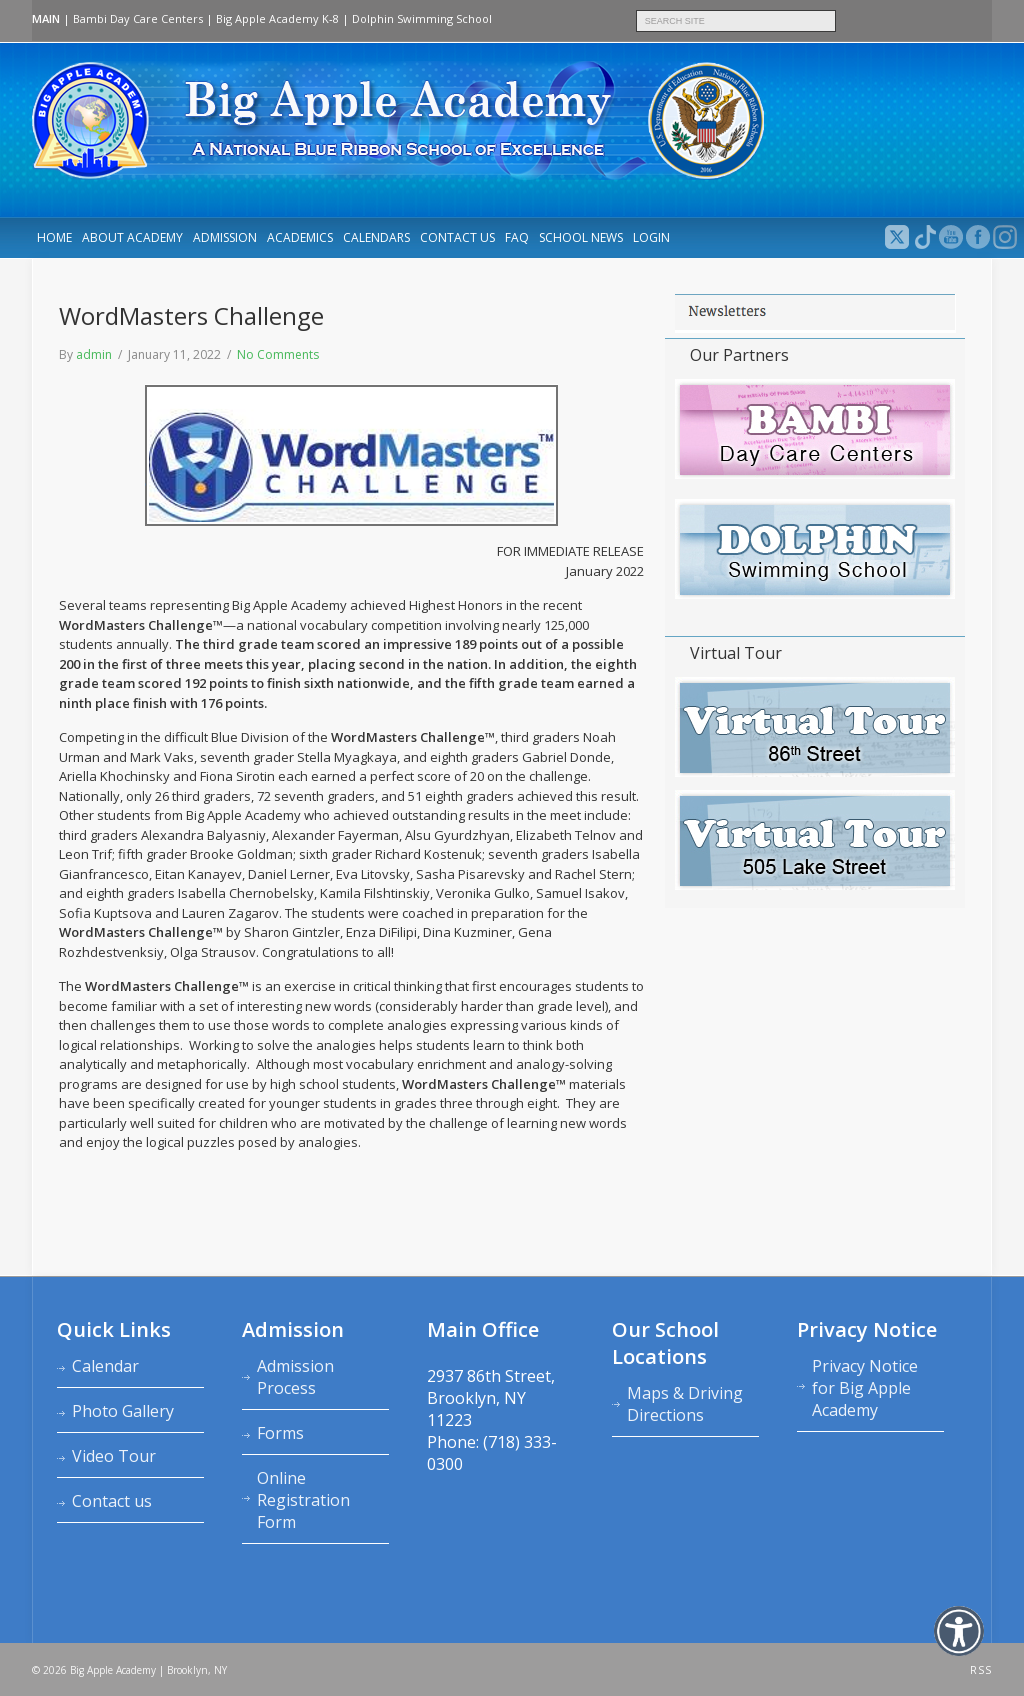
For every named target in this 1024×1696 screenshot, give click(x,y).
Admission (225, 237)
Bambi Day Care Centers (138, 18)
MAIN (46, 18)
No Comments (278, 354)
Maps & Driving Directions (685, 1404)
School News (581, 237)
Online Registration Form (303, 1500)
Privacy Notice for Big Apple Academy (865, 1388)
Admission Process (295, 1377)
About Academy (132, 237)
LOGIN (651, 237)
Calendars (376, 237)
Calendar (105, 1366)
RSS (981, 1670)
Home (54, 237)
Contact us (457, 237)
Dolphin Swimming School (422, 18)
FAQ (517, 237)
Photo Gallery (123, 1411)
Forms (280, 1433)
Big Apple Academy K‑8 (277, 18)
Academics (300, 237)
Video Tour (114, 1456)
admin (94, 354)
